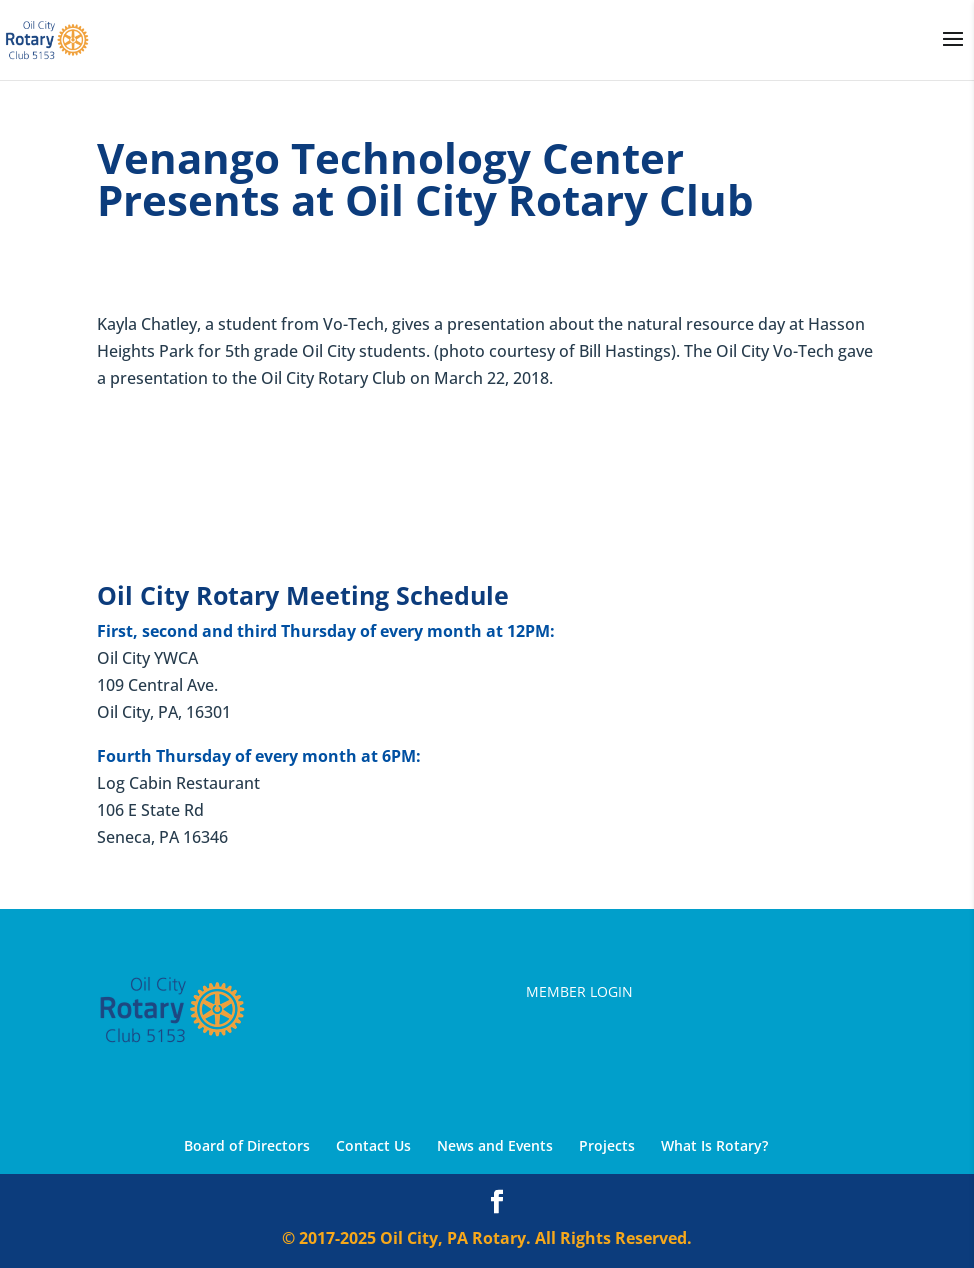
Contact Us (373, 1145)
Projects (607, 1145)
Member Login (579, 991)
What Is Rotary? (714, 1145)
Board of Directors (247, 1145)
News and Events (495, 1145)
